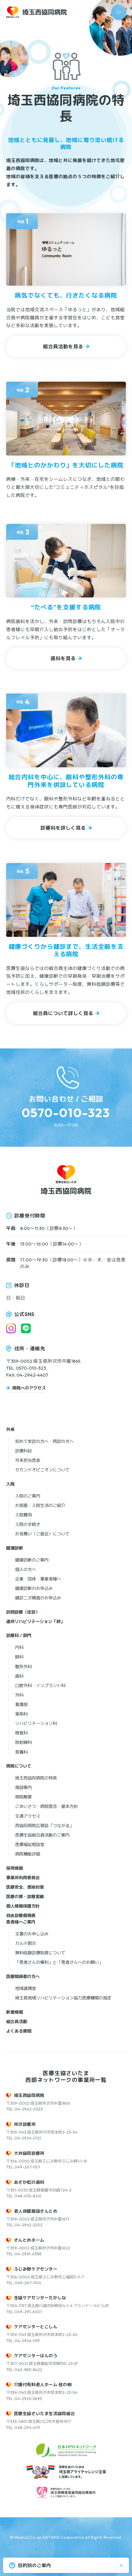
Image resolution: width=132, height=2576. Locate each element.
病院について (18, 1766)
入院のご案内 (27, 1496)
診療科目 (23, 1451)
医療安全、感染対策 (25, 1887)
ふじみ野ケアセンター (35, 2269)
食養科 (21, 1752)
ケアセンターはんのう (35, 2355)
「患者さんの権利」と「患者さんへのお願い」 (59, 1962)
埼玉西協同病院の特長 (36, 1778)
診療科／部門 (18, 1635)
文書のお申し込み (32, 1934)
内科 (19, 1647)
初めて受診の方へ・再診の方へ (44, 1441)
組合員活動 (16, 2021)
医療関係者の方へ (23, 1976)
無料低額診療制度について (40, 1952)
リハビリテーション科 (36, 1723)
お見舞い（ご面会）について (42, 1533)
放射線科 (23, 1742)
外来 (10, 1429)
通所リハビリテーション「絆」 (35, 1621)
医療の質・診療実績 (25, 1896)
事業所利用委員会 (23, 1877)
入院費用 (23, 1515)
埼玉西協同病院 (29, 2095)
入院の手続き (27, 1524)
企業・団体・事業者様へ (38, 1579)
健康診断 (14, 1548)
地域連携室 (25, 1988)
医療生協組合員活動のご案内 (42, 1835)
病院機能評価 (27, 1854)
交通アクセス (27, 1816)
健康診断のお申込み (34, 1588)
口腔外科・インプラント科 (40, 1685)
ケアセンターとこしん (35, 2326)
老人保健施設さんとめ (35, 2211)
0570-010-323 (66, 1112)
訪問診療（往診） (23, 1612)
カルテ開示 (25, 1943)
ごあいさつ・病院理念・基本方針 (46, 1806)
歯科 (19, 1676)
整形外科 (23, 1666)
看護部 (21, 1704)
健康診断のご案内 (32, 1560)
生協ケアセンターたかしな (40, 2297)
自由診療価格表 (20, 1915)
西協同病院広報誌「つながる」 (44, 1825)
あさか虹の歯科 (29, 2182)
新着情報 (14, 2012)
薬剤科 (21, 1714)
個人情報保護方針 (23, 1906)
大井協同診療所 (29, 2153)
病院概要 (23, 1797)
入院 (10, 1484)
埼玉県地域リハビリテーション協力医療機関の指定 (63, 1998)
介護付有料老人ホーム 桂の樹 (43, 2384)
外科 (19, 1695)
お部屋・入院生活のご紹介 (40, 1505)
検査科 (21, 1733)
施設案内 (23, 1787)
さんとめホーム (29, 2240)
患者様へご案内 (20, 1922)
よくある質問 (18, 2031)
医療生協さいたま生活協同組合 (44, 2413)
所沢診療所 (25, 2124)
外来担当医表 (27, 1460)
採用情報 (14, 1868)
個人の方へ (25, 1569)
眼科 (19, 1657)
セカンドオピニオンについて (42, 1469)
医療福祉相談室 (29, 1844)
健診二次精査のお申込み (38, 1597)
